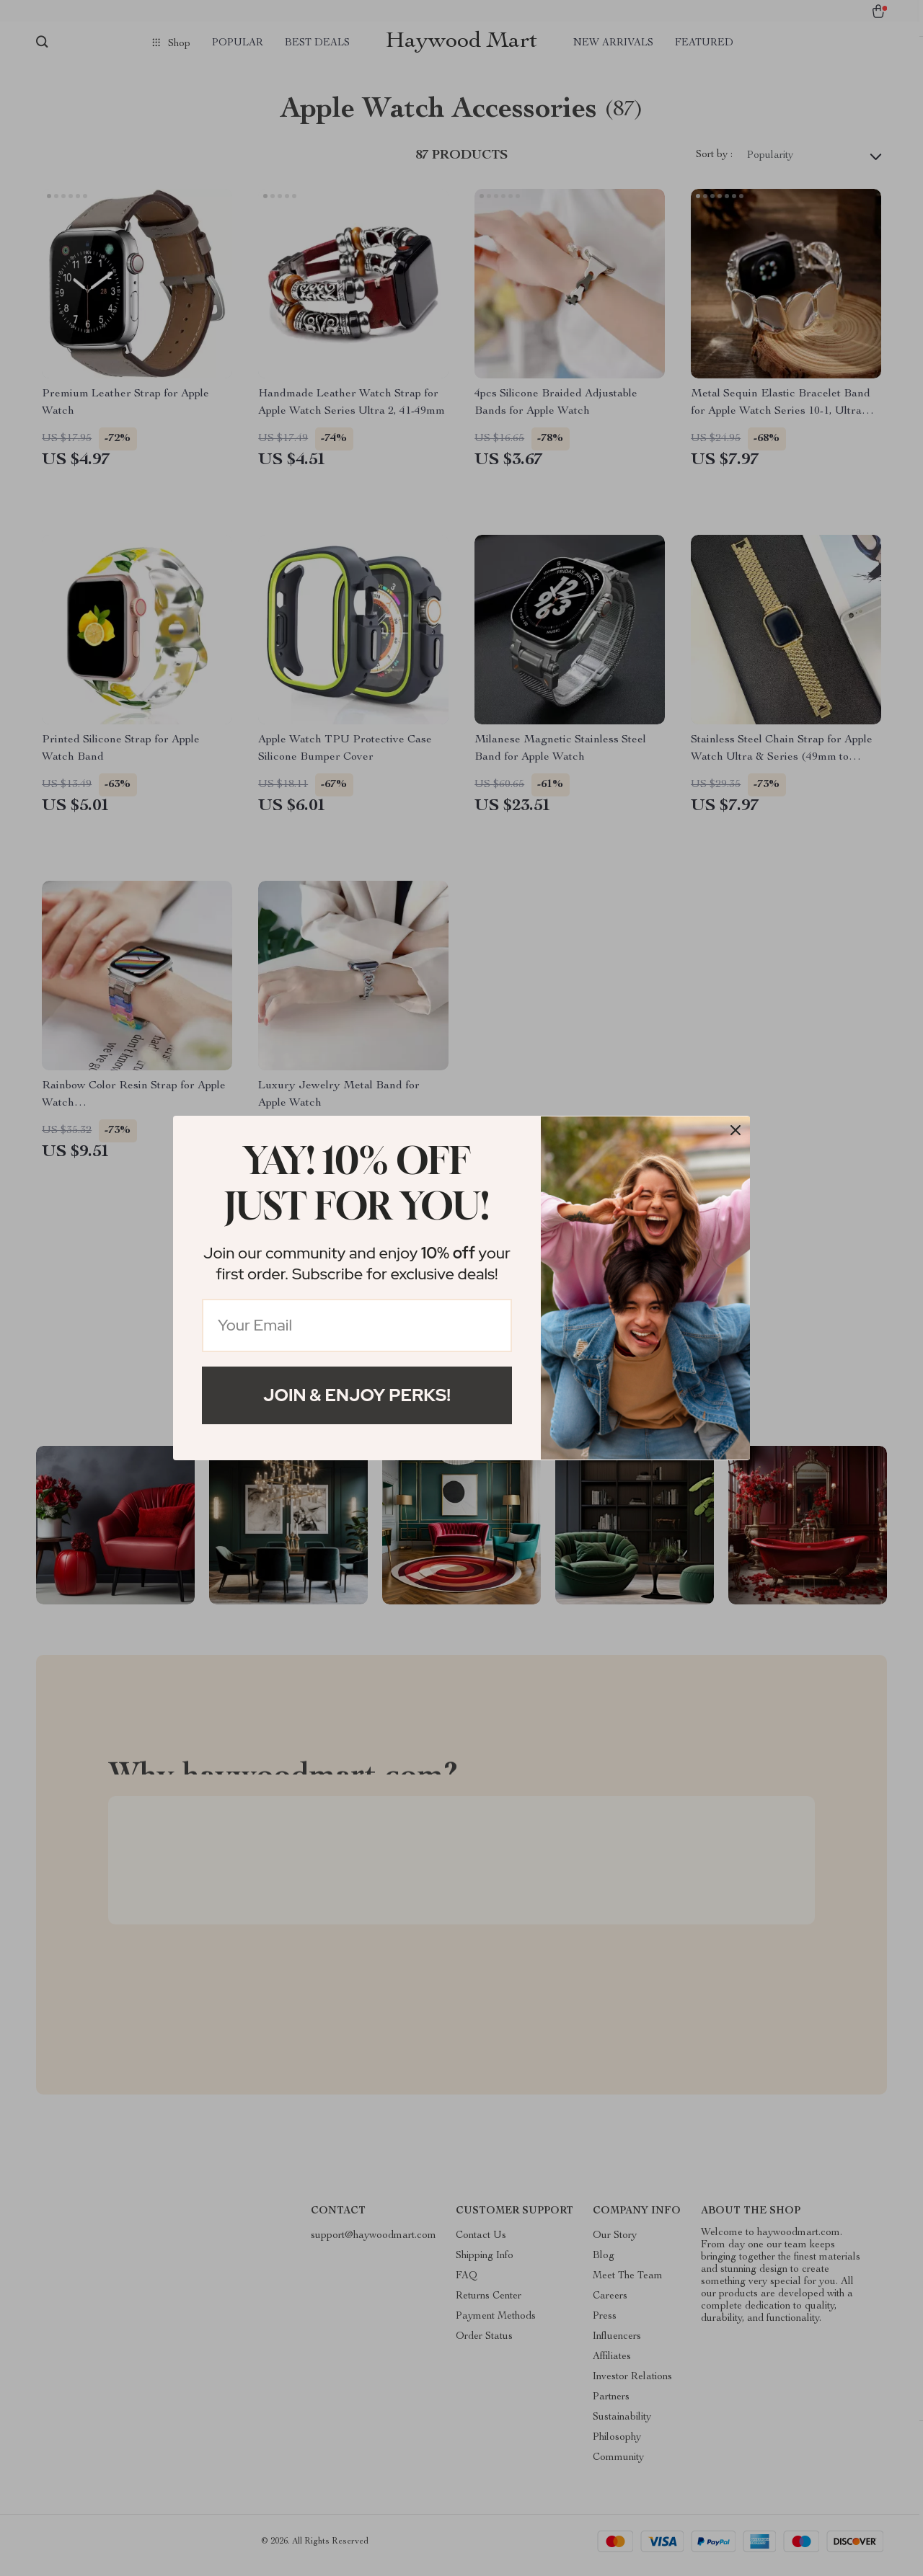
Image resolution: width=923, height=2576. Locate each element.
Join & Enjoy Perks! (357, 1395)
